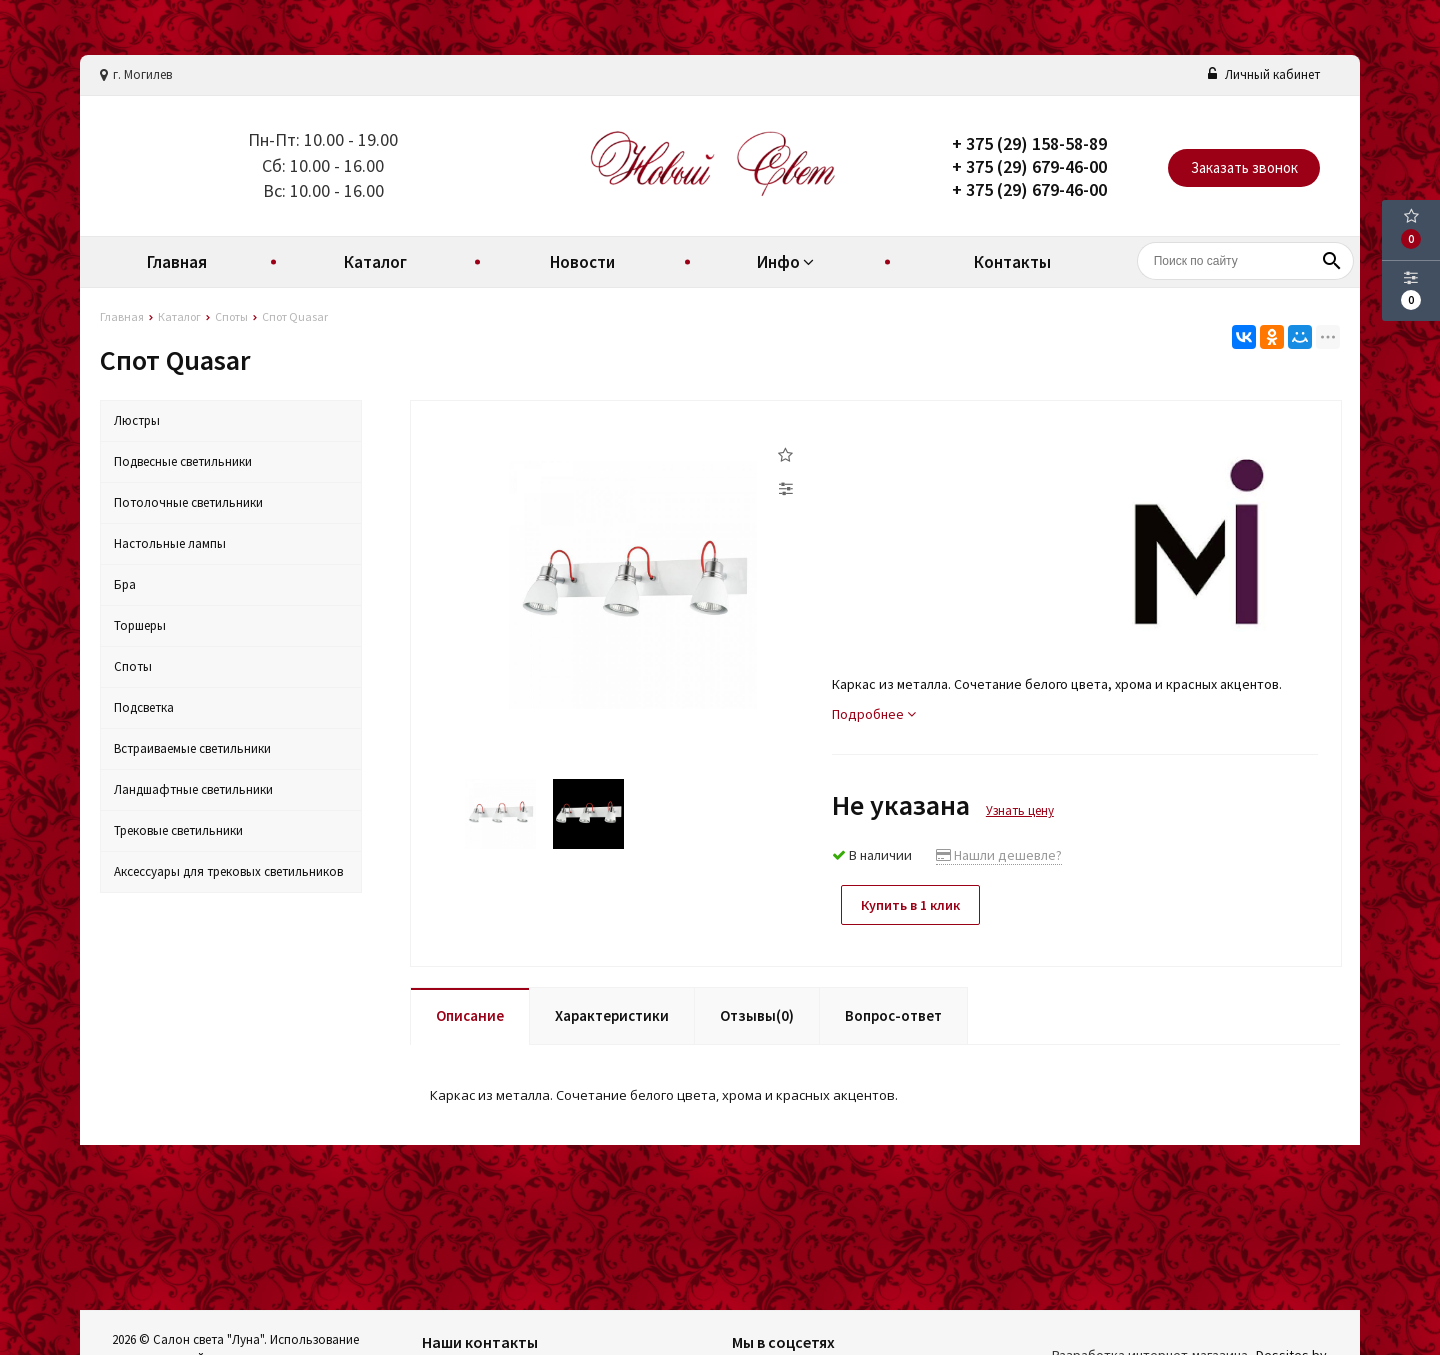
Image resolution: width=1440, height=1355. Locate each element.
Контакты (1012, 262)
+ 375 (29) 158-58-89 (1029, 143)
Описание (470, 1014)
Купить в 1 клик (912, 905)
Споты (133, 666)
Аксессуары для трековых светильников (228, 871)
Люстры (137, 420)
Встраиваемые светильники (192, 748)
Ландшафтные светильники (193, 789)
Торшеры (140, 625)
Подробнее (874, 714)
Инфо (788, 262)
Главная (177, 262)
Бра (125, 584)
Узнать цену (1020, 810)
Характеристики (612, 1014)
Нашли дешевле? (999, 855)
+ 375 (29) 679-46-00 (1029, 166)
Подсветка (144, 707)
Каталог (375, 262)
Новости (582, 262)
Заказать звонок (1244, 167)
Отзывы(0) (757, 1014)
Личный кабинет (1264, 74)
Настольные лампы (170, 543)
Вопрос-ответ (893, 1014)
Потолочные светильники (188, 502)
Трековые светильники (178, 830)
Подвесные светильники (183, 461)
